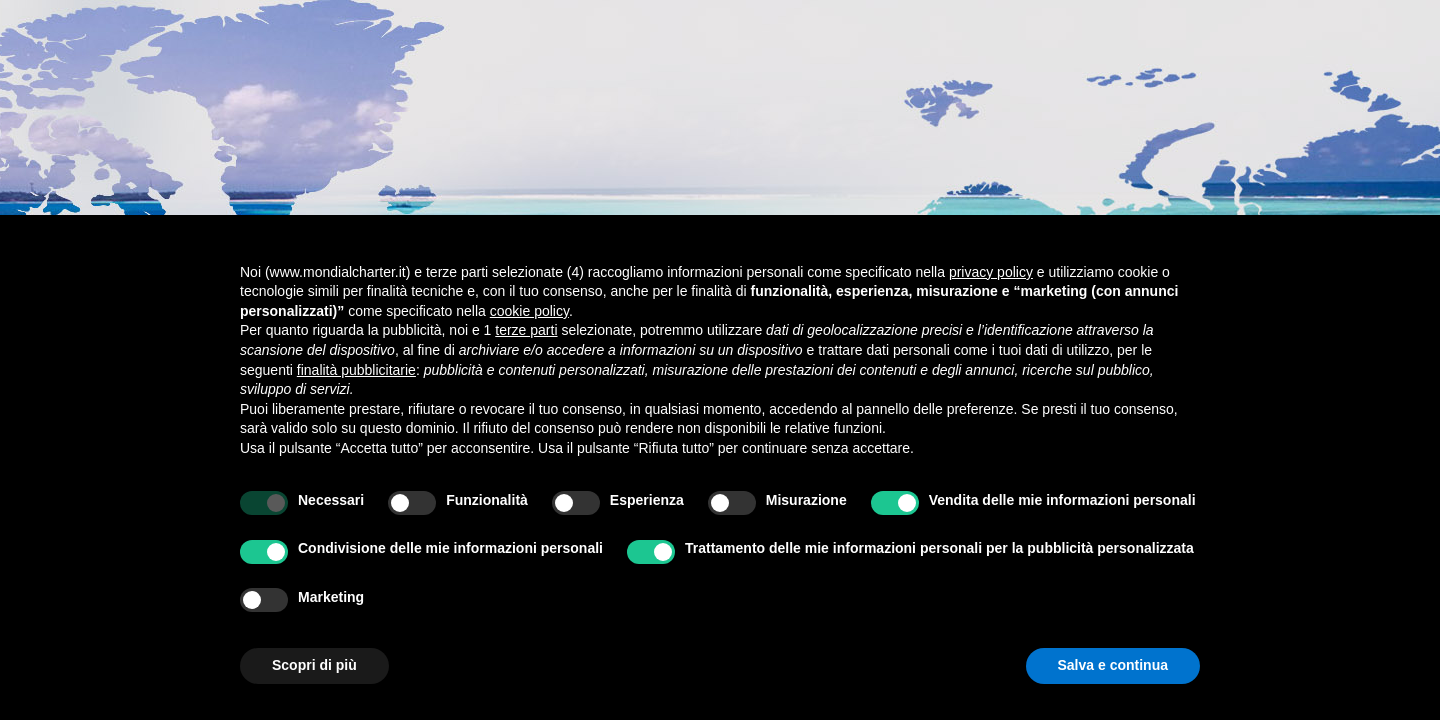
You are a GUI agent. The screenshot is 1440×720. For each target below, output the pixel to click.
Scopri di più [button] (314, 665)
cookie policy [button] (529, 311)
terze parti (526, 330)
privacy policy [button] (991, 272)
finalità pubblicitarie (356, 370)
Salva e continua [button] (1113, 665)
